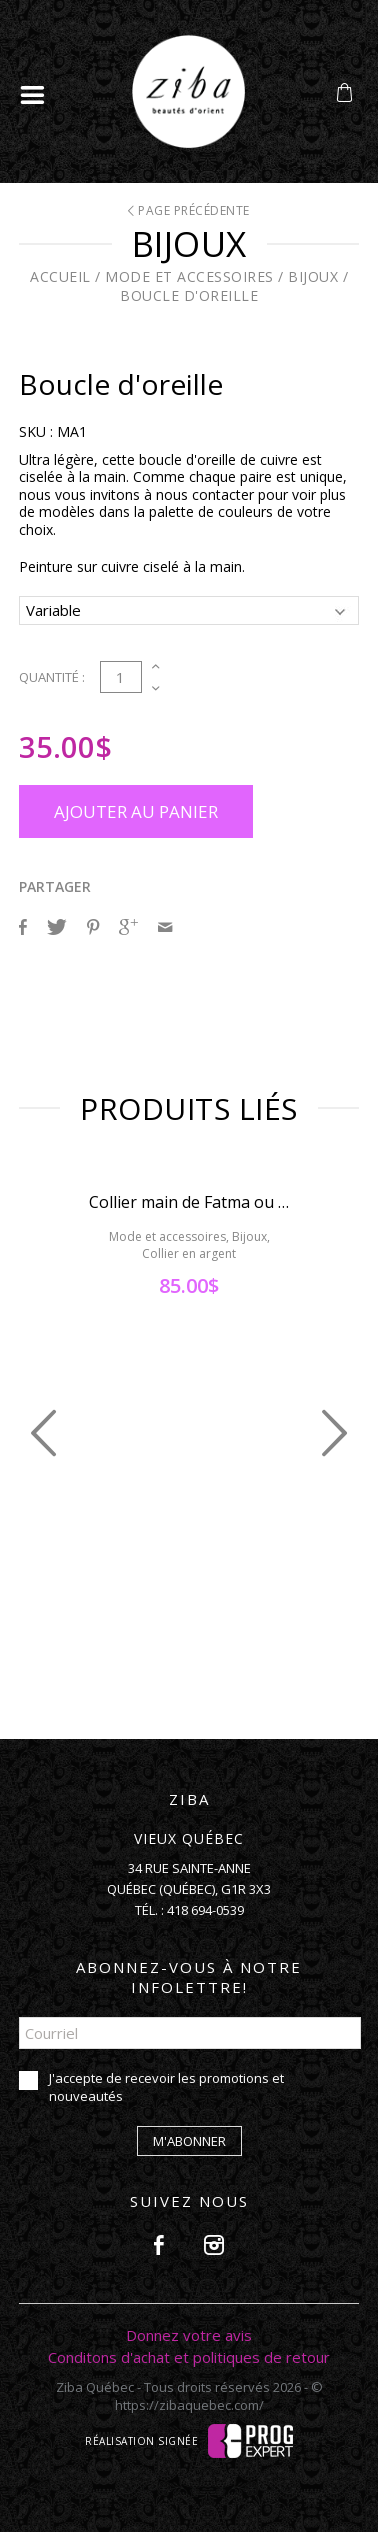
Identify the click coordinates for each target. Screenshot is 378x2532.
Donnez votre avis (189, 2335)
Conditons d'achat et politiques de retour (189, 2357)
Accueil (60, 276)
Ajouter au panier (136, 811)
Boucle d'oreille (189, 295)
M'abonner (189, 2141)
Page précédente (189, 210)
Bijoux (313, 276)
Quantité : (52, 677)
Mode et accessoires (189, 276)
